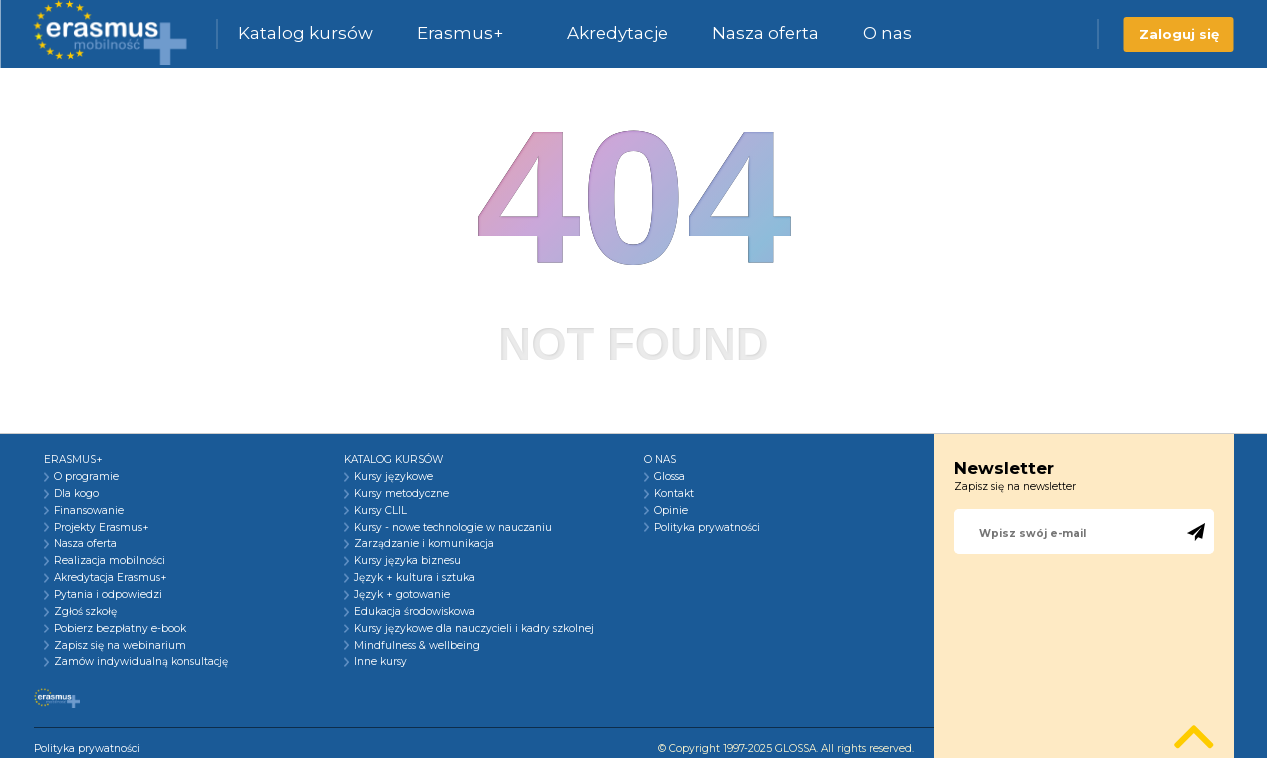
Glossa (669, 477)
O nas (887, 33)
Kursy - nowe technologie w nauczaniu (453, 528)
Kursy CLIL (380, 511)
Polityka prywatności (707, 528)
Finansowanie (89, 511)
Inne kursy (380, 662)
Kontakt (674, 494)
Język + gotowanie (402, 595)
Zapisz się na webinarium (120, 646)
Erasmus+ (460, 33)
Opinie (671, 511)
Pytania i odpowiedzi (108, 595)
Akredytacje (617, 33)
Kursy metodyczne (401, 494)
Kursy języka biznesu (407, 561)
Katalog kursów (305, 33)
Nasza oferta (765, 33)
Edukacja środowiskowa (414, 612)
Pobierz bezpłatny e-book (120, 629)
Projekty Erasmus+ (101, 528)
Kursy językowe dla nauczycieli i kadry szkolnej (474, 629)
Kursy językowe (393, 477)
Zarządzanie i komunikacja (424, 544)
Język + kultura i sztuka (414, 578)
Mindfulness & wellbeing (417, 646)
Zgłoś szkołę (85, 612)
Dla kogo (76, 494)
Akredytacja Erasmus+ (110, 578)
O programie (86, 477)
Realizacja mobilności (109, 561)
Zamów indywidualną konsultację (141, 662)
